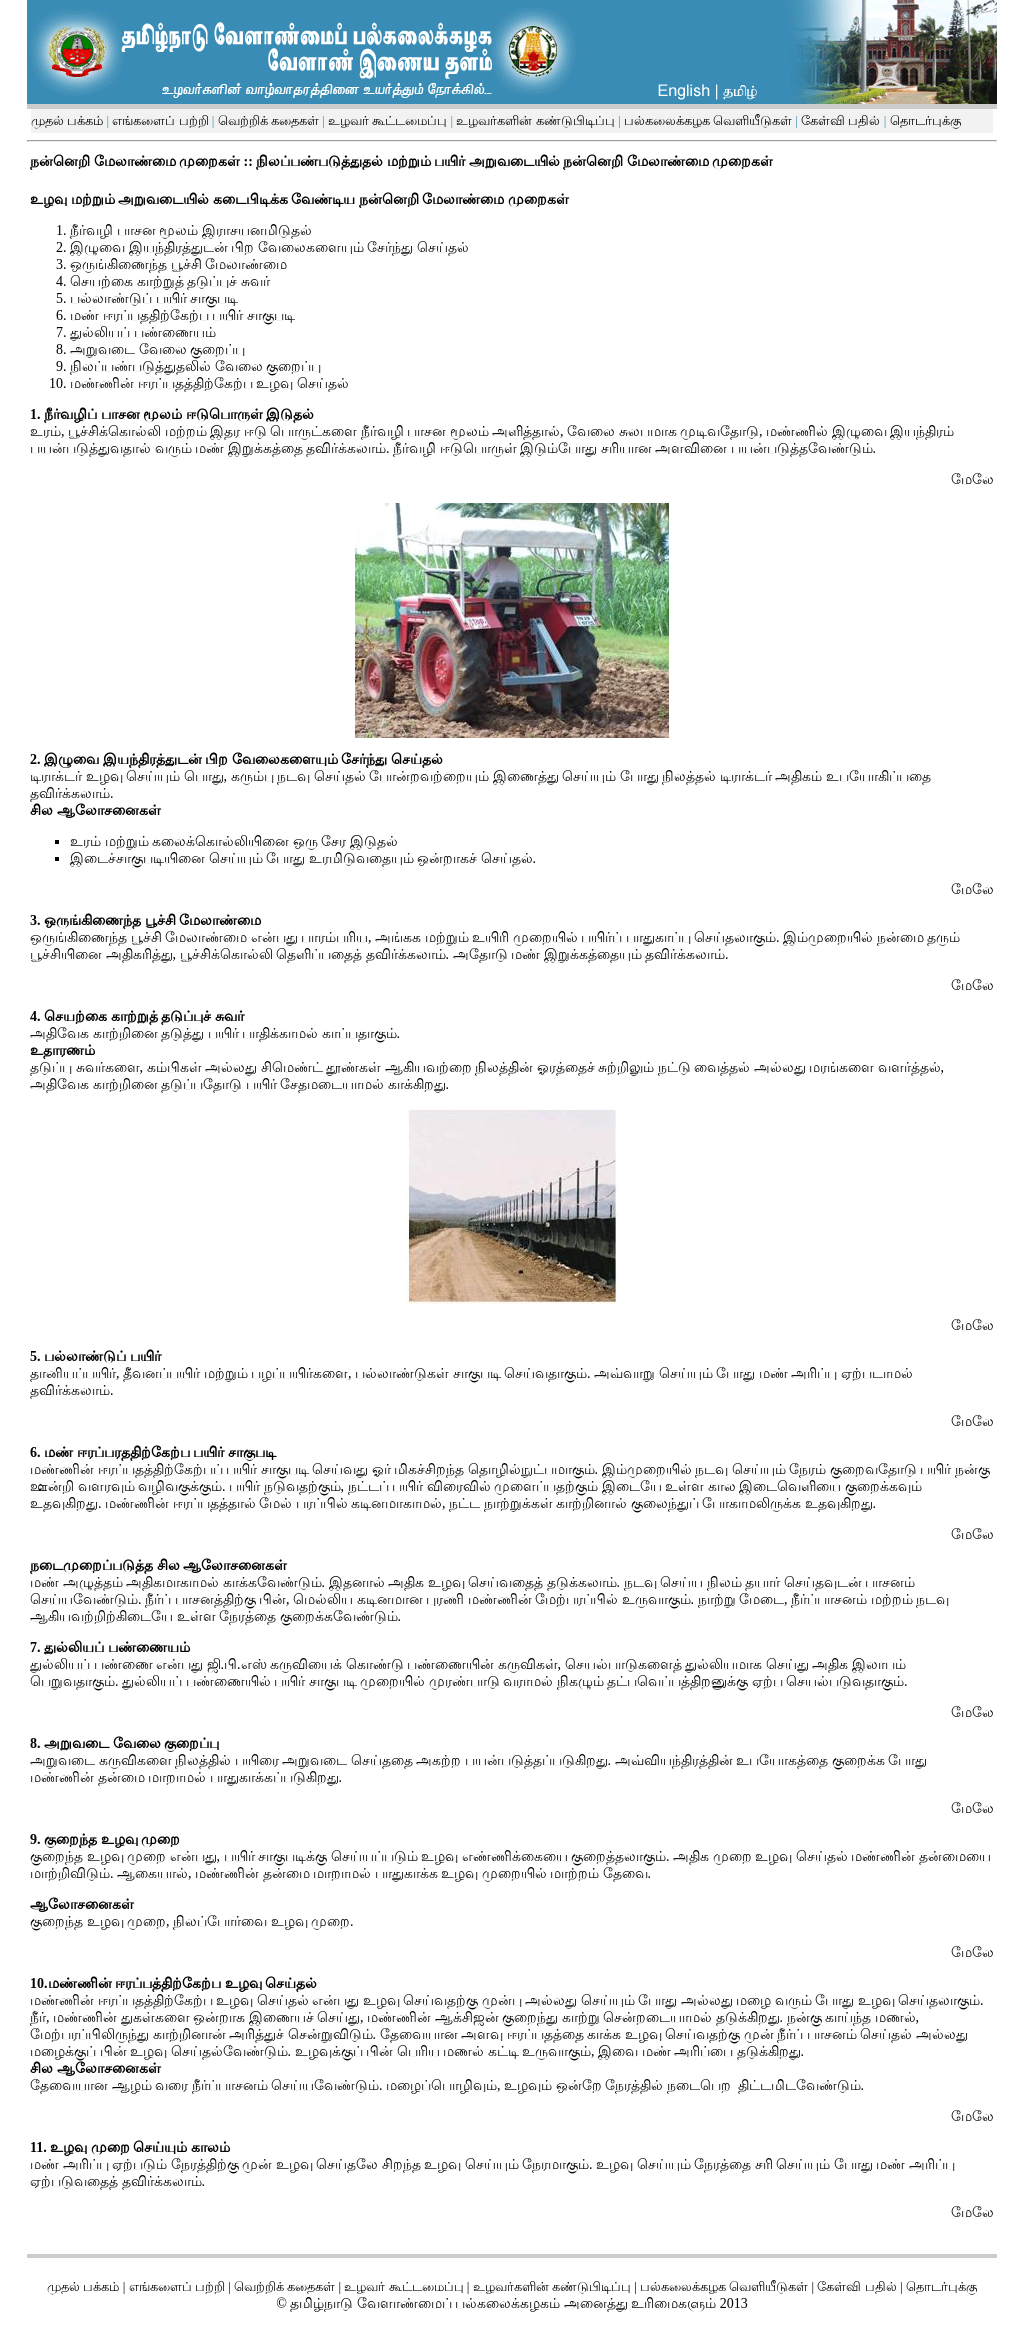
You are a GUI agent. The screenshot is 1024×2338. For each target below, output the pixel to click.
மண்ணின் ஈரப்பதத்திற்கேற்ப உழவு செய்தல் (209, 383)
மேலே (972, 479)
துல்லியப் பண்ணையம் (143, 332)
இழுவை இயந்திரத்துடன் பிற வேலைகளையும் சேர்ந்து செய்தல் (269, 247)
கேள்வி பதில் (839, 120)
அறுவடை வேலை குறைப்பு (157, 349)
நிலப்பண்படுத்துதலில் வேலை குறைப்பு (195, 366)
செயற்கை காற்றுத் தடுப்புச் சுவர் (170, 281)
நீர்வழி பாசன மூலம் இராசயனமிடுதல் (191, 230)
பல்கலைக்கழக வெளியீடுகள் (708, 120)
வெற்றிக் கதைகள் (268, 120)
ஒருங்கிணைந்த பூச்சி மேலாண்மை (178, 264)
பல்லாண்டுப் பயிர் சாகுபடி (154, 298)
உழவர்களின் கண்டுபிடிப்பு (534, 120)
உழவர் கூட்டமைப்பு (386, 120)
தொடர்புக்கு (923, 120)
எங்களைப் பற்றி (159, 120)
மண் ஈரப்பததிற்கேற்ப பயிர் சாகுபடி (182, 315)
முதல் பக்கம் (67, 120)
